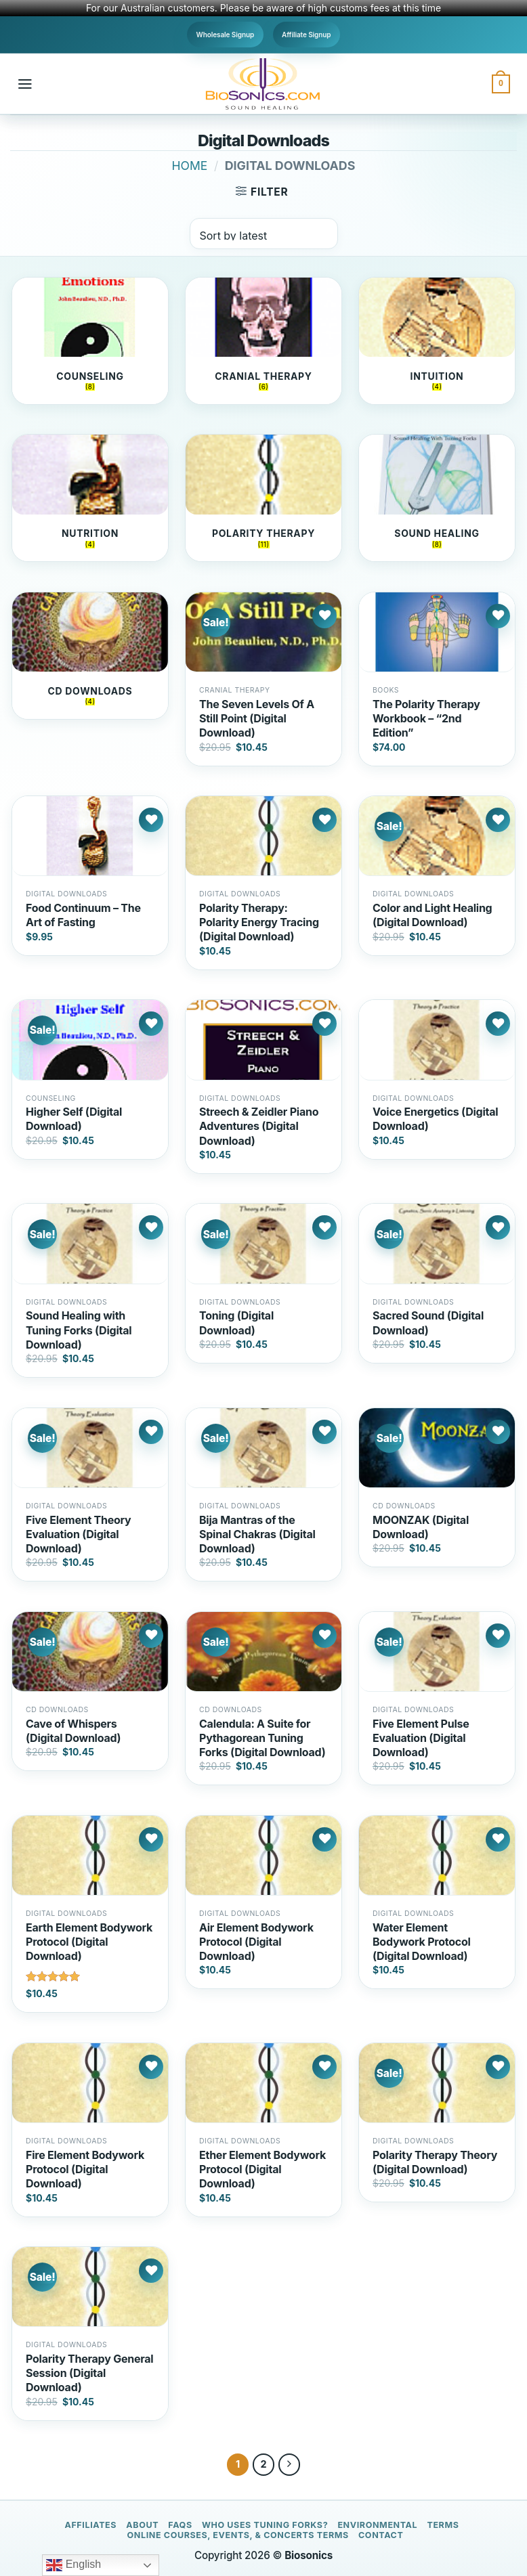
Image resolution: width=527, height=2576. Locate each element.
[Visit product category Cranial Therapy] (263, 341)
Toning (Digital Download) (236, 1322)
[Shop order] (264, 233)
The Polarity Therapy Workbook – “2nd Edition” (426, 718)
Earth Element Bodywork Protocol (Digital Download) (89, 1942)
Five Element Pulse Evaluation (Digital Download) (421, 1738)
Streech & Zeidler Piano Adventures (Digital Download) (258, 1126)
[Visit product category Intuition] (436, 341)
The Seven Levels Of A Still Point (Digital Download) (256, 718)
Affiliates (90, 2525)
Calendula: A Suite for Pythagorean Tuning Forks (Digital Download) (262, 1738)
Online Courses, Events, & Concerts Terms (238, 2535)
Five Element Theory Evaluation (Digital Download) (78, 1534)
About (142, 2525)
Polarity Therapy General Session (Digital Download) (89, 2373)
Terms (443, 2525)
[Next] (289, 2464)
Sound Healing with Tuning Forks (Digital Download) (78, 1330)
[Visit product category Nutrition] (90, 498)
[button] (25, 84)
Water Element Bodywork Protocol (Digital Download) (422, 1942)
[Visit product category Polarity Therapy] (263, 498)
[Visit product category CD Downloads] (90, 656)
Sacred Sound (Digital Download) (428, 1322)
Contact (380, 2535)
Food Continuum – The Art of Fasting (83, 915)
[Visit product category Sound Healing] (436, 498)
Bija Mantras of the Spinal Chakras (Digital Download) (257, 1534)
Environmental (377, 2525)
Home (189, 165)
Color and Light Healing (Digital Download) (432, 915)
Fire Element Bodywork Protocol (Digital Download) (85, 2169)
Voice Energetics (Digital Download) (435, 1119)
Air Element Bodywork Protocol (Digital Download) (256, 1942)
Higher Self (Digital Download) (74, 1119)
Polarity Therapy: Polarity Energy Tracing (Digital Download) (259, 922)
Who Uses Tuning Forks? (265, 2525)
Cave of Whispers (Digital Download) (73, 1731)
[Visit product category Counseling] (90, 341)
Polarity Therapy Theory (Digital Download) (435, 2162)
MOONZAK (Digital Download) (421, 1527)
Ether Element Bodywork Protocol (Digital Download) (262, 2169)
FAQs (180, 2525)
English (73, 2565)
